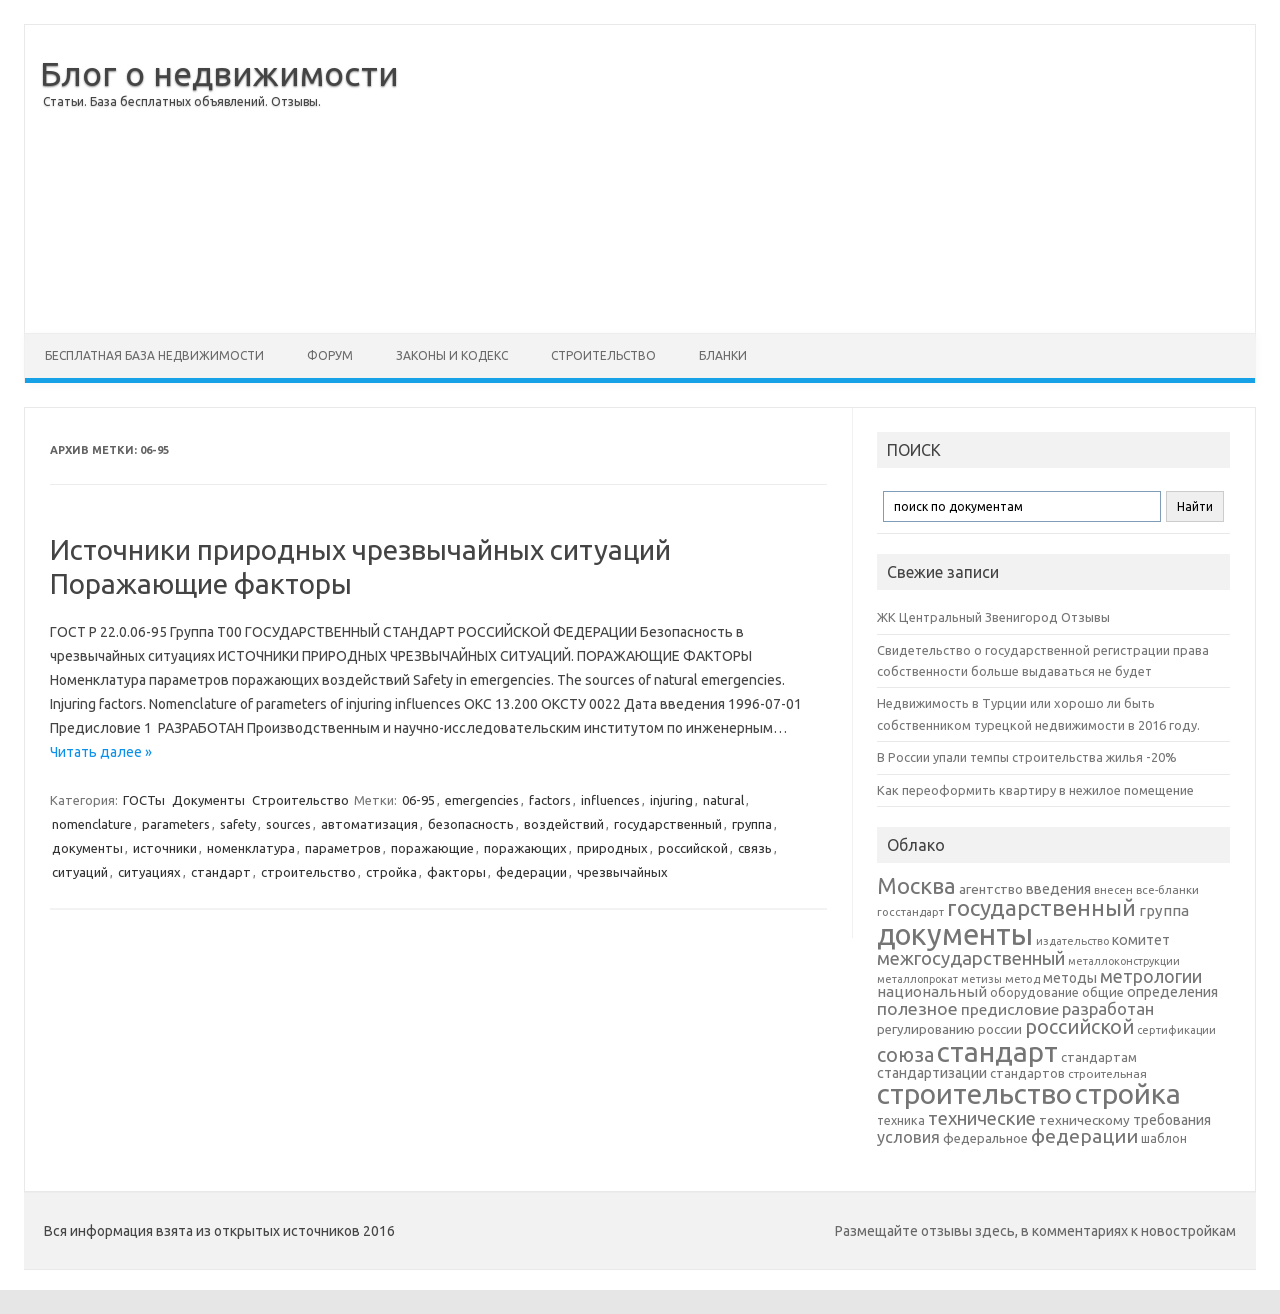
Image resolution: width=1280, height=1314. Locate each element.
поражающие (432, 848)
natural (723, 800)
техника (901, 1120)
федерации (531, 872)
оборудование (1034, 992)
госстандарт (910, 912)
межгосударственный (971, 958)
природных (612, 848)
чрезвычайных (622, 872)
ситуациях (149, 872)
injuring (671, 800)
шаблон (1164, 1138)
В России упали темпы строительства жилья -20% (1027, 757)
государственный (668, 824)
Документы (208, 800)
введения (1058, 889)
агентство (991, 889)
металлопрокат (917, 979)
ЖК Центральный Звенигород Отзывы (993, 617)
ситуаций (80, 872)
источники (165, 848)
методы (1070, 978)
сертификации (1176, 1030)
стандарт (221, 872)
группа (752, 824)
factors (550, 800)
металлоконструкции (1124, 961)
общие (1103, 992)
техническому (1084, 1120)
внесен (1113, 890)
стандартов (1027, 1073)
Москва (916, 885)
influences (610, 800)
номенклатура (251, 848)
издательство (1072, 941)
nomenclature (92, 824)
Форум (330, 355)
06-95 (418, 800)
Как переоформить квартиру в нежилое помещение (1035, 790)
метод (1022, 979)
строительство (308, 872)
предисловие (1010, 1009)
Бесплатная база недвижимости (154, 355)
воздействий (564, 824)
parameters (176, 824)
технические (982, 1118)
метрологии (1151, 976)
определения (1172, 992)
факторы (456, 872)
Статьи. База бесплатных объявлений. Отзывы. (182, 101)
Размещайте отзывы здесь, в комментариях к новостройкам (1035, 1231)
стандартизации (932, 1073)
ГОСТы (144, 800)
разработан (1108, 1008)
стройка (391, 872)
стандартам (1099, 1057)
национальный (932, 991)
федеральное (985, 1138)
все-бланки (1167, 889)
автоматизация (369, 824)
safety (238, 824)
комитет (1141, 940)
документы (87, 848)
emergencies (482, 800)
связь (755, 848)
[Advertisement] (836, 179)
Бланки (723, 355)
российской (693, 848)
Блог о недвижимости (219, 73)
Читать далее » (101, 752)
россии (1000, 1029)
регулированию (926, 1029)
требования (1172, 1120)
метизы (981, 979)
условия (908, 1137)
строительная (1107, 1073)
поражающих (525, 848)
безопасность (471, 824)
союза (905, 1055)
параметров (343, 848)
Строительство (603, 355)
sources (288, 824)
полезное (917, 1008)
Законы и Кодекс (452, 355)
